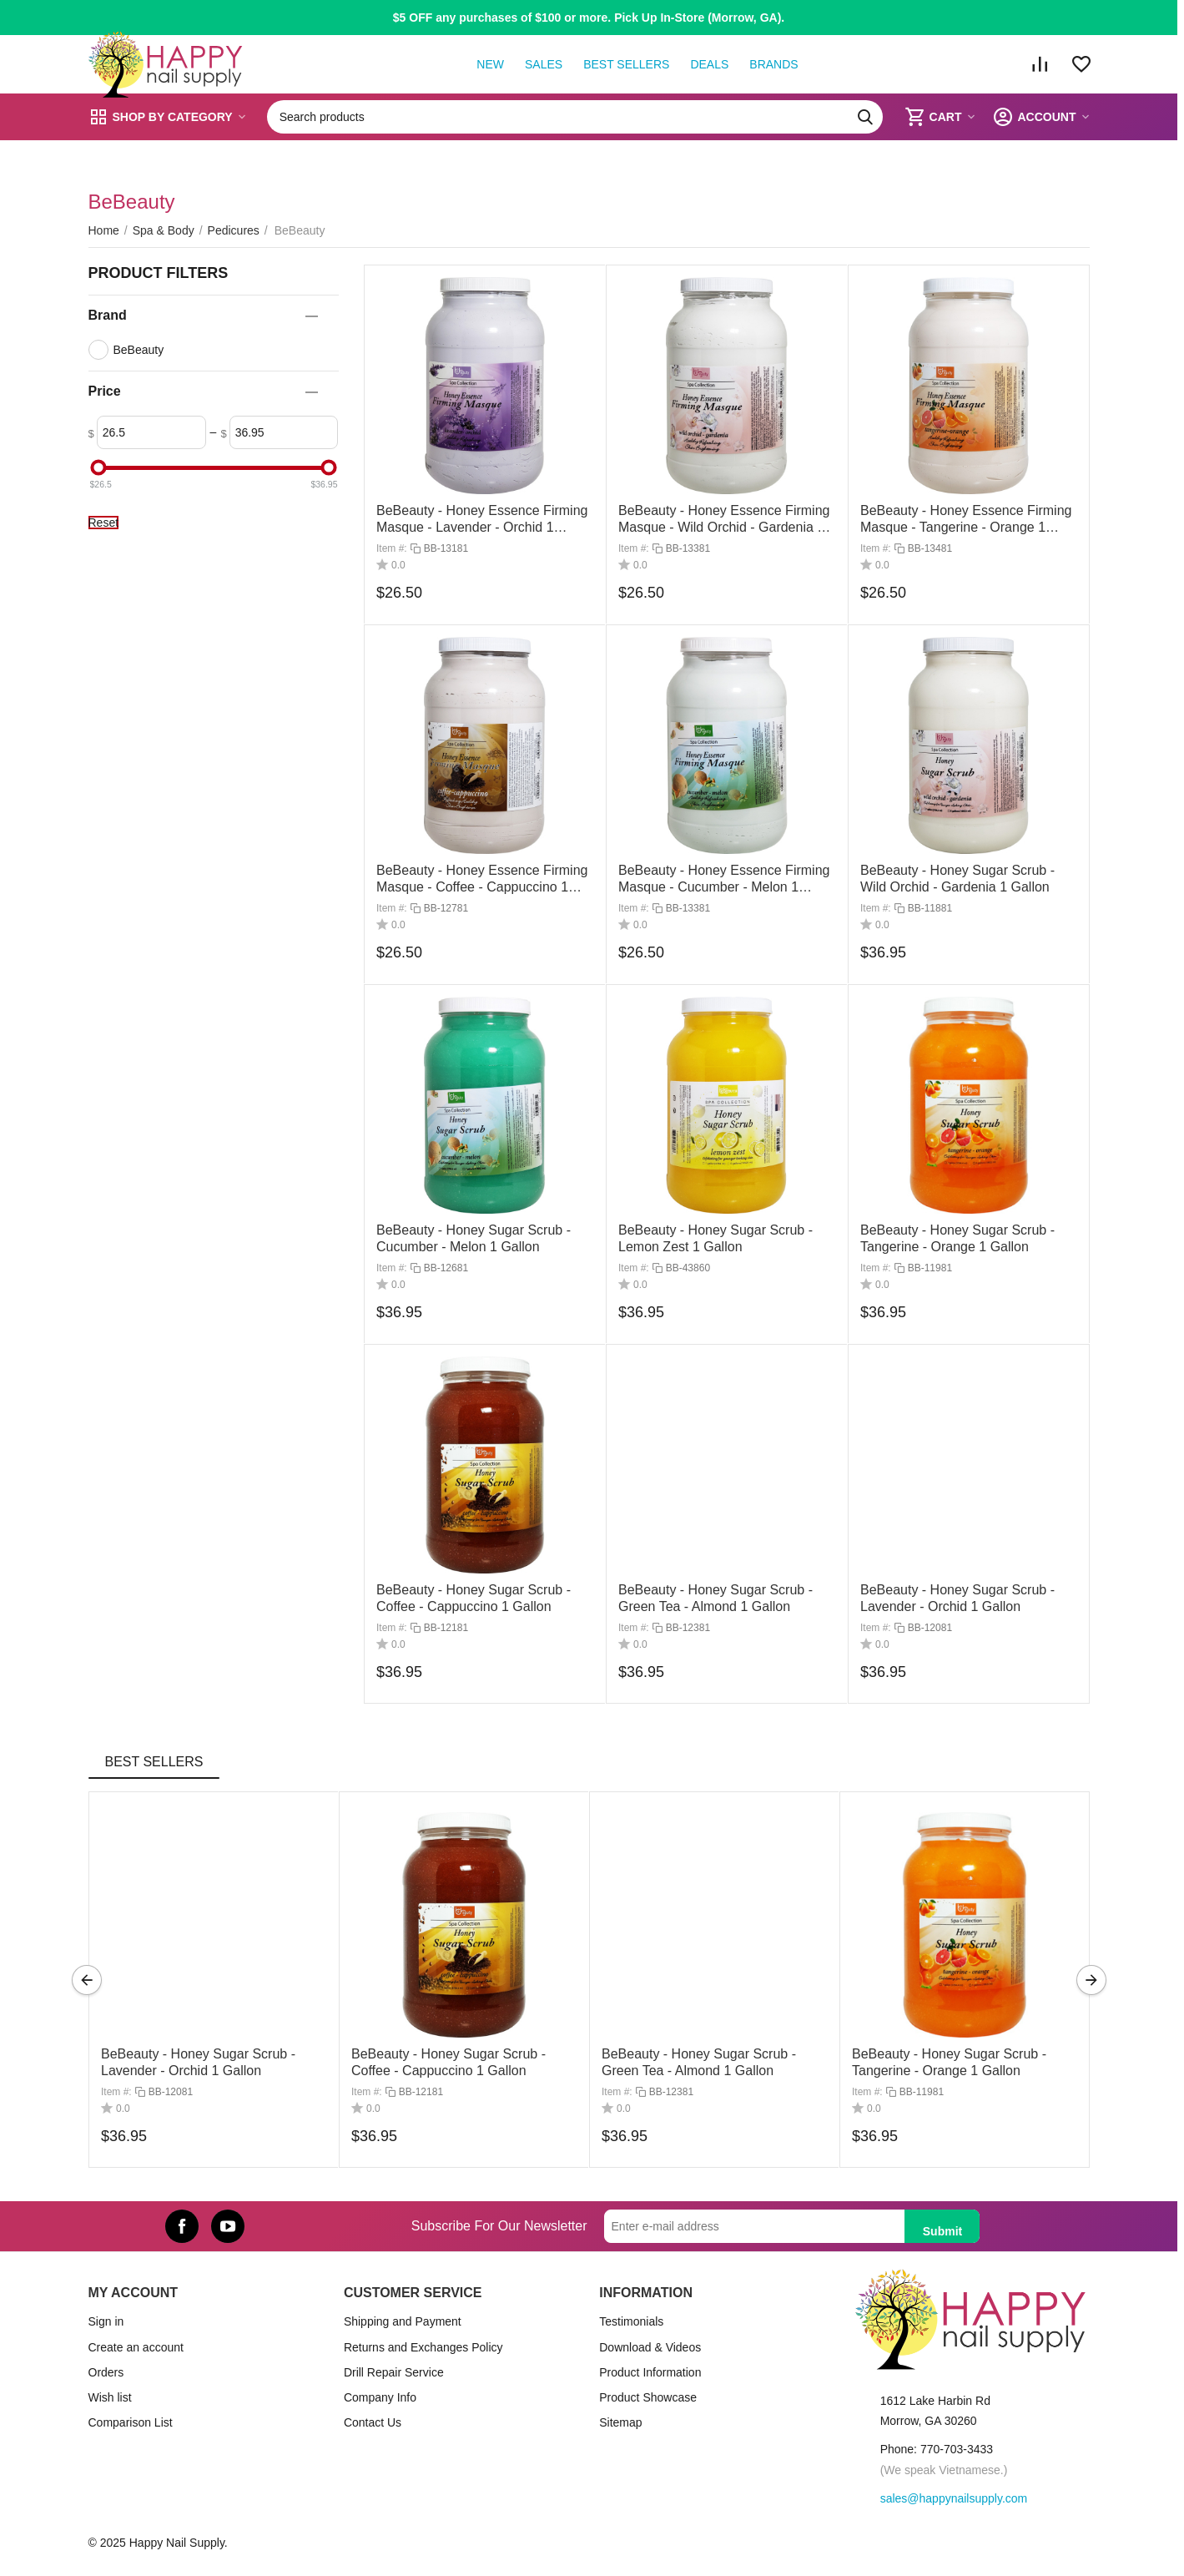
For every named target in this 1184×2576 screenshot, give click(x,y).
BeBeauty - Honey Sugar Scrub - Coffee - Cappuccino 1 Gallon (448, 2062)
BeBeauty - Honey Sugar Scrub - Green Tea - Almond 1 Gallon (699, 2062)
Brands (773, 64)
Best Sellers (626, 64)
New (490, 64)
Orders (106, 2372)
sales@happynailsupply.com (954, 2498)
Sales (543, 64)
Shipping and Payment (402, 2321)
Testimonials (631, 2321)
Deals (709, 64)
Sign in (106, 2321)
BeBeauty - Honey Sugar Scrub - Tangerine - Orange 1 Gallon (949, 2062)
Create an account (136, 2347)
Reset (103, 522)
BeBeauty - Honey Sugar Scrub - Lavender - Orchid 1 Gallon (198, 2062)
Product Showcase (648, 2397)
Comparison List (130, 2422)
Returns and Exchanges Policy (423, 2347)
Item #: (391, 548)
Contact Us (372, 2422)
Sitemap (620, 2422)
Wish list (110, 2397)
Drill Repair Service (394, 2372)
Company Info (380, 2397)
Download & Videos (650, 2347)
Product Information (650, 2372)
